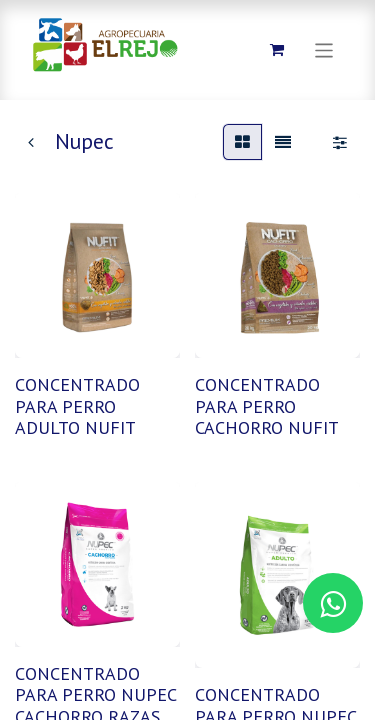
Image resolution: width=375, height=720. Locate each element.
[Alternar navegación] (324, 49)
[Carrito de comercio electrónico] (277, 50)
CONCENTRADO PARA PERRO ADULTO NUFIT (77, 406)
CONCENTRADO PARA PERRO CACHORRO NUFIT (267, 406)
